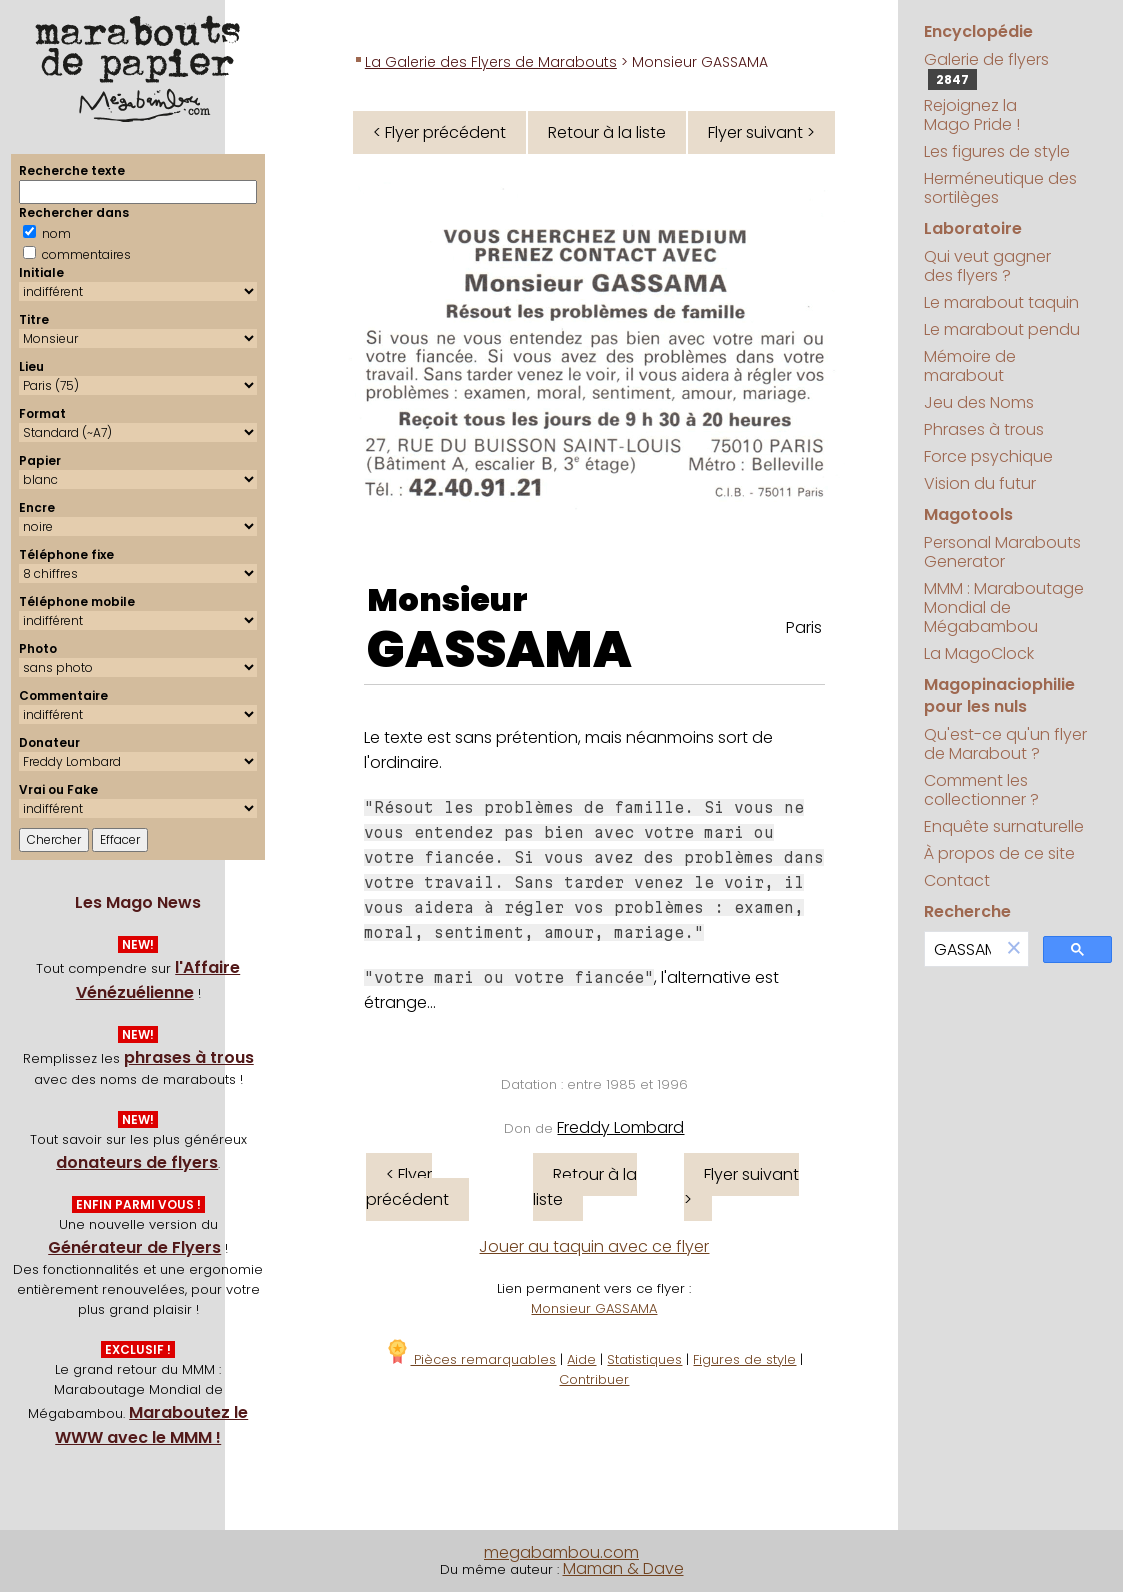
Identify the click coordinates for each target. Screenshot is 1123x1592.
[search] (962, 949)
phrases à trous (189, 1057)
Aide (581, 1359)
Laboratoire (973, 228)
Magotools (968, 514)
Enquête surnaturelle (1004, 826)
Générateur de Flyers (134, 1247)
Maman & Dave (623, 1568)
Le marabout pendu (1002, 329)
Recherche (967, 911)
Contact (957, 880)
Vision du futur (980, 483)
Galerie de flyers (986, 69)
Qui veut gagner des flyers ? (987, 266)
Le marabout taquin (1001, 302)
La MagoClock (979, 653)
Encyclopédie (978, 31)
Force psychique (988, 456)
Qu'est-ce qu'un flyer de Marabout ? (1005, 744)
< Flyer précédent (439, 132)
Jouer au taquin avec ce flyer (594, 1246)
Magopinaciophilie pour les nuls (999, 695)
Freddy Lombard (620, 1127)
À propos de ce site (999, 853)
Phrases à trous (984, 429)
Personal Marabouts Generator (1002, 552)
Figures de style (744, 1359)
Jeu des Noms (979, 402)
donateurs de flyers (137, 1162)
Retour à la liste (607, 132)
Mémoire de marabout (970, 366)
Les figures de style (997, 151)
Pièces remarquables (470, 1359)
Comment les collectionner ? (981, 790)
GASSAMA (499, 650)
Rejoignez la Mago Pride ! (972, 115)
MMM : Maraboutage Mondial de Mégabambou (1004, 607)
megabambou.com (561, 1552)
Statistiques (644, 1359)
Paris (804, 627)
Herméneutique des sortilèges (1000, 188)
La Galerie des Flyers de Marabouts (491, 62)
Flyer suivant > (761, 132)
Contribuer (594, 1379)
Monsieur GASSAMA (594, 1308)
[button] (1014, 949)
